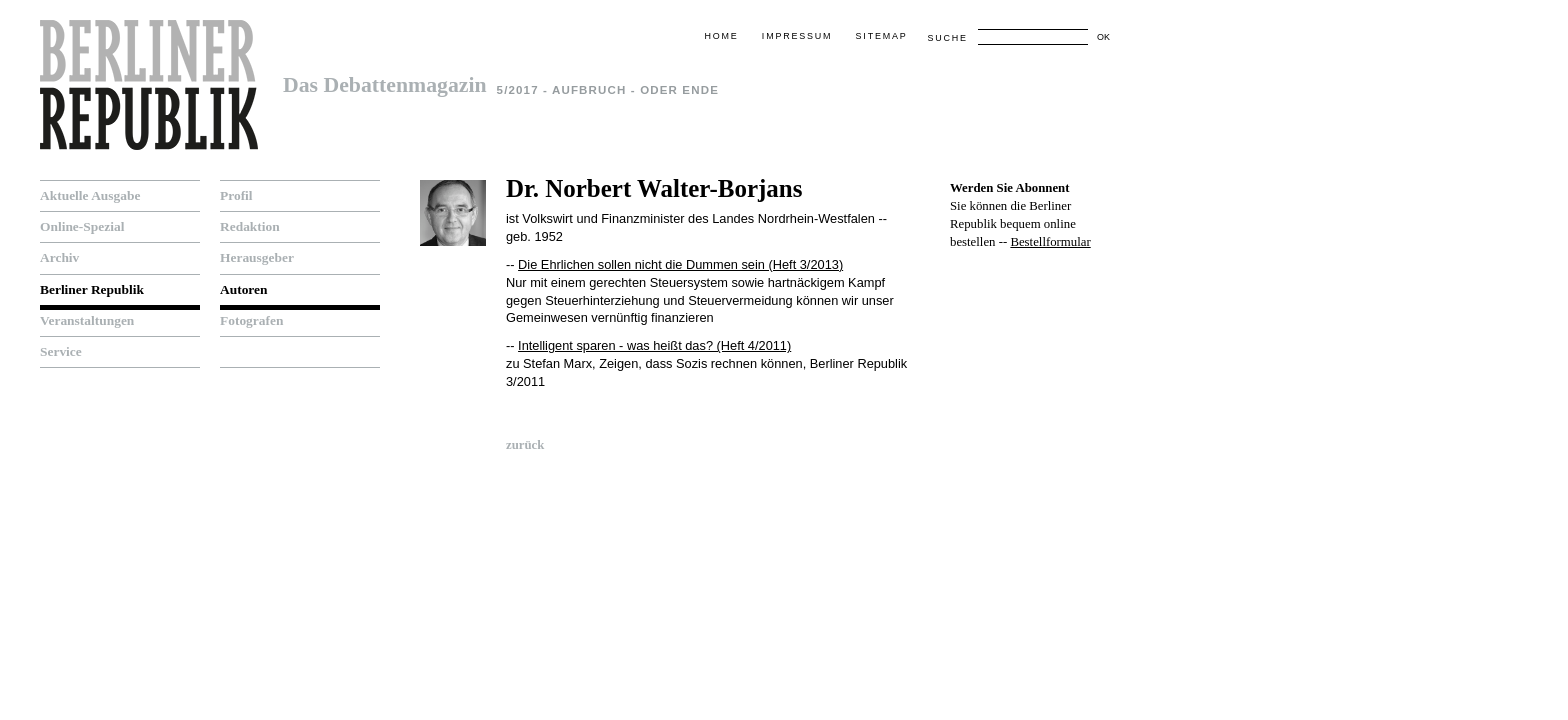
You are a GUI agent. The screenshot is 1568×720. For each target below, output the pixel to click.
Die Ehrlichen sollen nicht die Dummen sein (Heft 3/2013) (680, 264)
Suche (947, 38)
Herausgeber (257, 257)
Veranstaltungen (87, 320)
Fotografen (251, 320)
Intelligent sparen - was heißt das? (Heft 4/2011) (654, 345)
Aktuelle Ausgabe (90, 195)
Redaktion (250, 226)
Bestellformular (1050, 242)
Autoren (244, 289)
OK (1103, 37)
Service (61, 351)
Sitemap (882, 36)
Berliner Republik (92, 289)
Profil (236, 195)
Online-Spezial (82, 226)
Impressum (797, 36)
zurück (525, 445)
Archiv (59, 257)
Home (721, 36)
